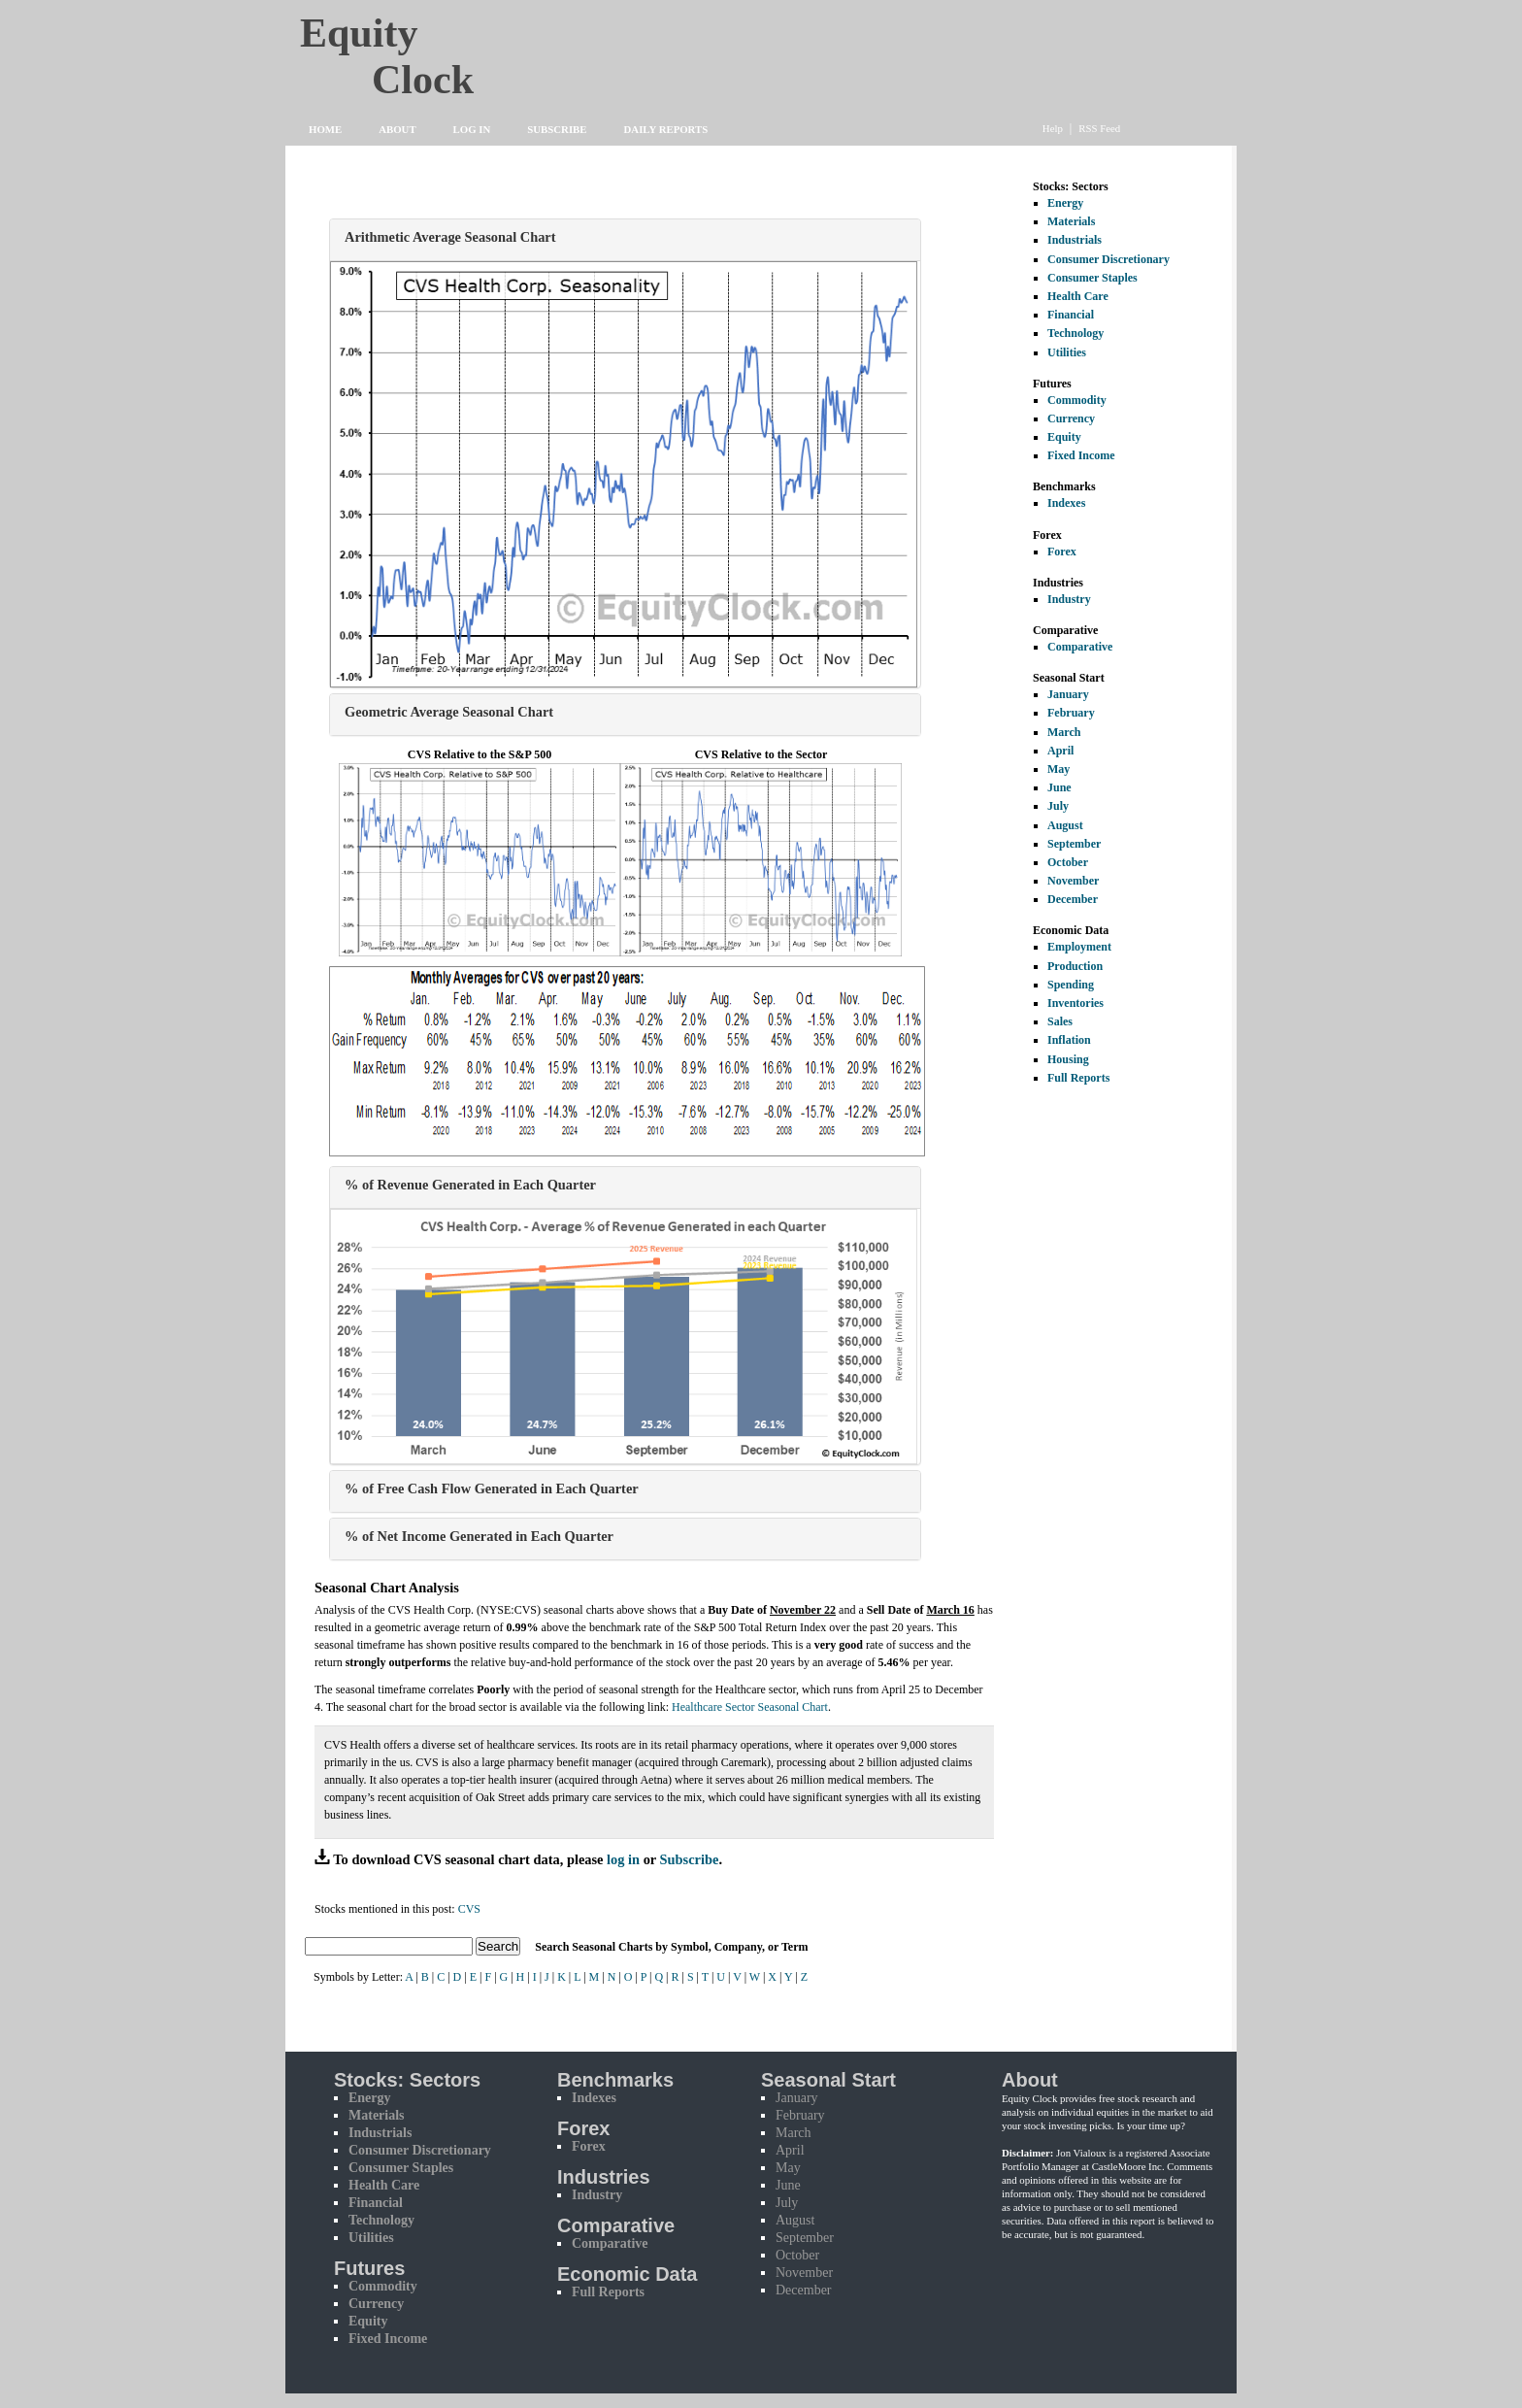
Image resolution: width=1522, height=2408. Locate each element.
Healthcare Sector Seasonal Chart (750, 1707)
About (397, 129)
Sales (1060, 1021)
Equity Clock (423, 50)
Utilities (1066, 352)
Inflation (1069, 1040)
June (1059, 787)
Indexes (1066, 503)
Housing (1068, 1059)
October (1067, 862)
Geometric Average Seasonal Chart (449, 711)
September (1074, 844)
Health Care (1077, 296)
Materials (1071, 221)
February (1071, 712)
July (1058, 806)
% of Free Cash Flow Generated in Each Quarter (492, 1488)
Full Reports (1078, 1078)
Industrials (1074, 240)
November (1073, 880)
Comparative (1079, 646)
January (1068, 694)
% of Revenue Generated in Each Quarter (470, 1184)
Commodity (1077, 400)
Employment (1079, 946)
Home (325, 129)
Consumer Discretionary (1108, 259)
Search (498, 1946)
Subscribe (556, 129)
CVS (469, 1909)
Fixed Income (1081, 455)
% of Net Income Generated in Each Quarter (479, 1536)
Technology (1075, 333)
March (1063, 732)
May (1058, 769)
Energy (1065, 203)
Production (1075, 966)
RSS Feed (1099, 128)
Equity (1064, 437)
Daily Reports (666, 129)
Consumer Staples (1092, 277)
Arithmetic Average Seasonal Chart (450, 237)
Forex (1061, 551)
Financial (1070, 314)
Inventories (1075, 1003)
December (1072, 899)
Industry (1069, 599)
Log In (472, 129)
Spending (1070, 984)
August (1065, 825)
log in (623, 1859)
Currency (1071, 418)
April (1060, 750)
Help (1052, 128)
